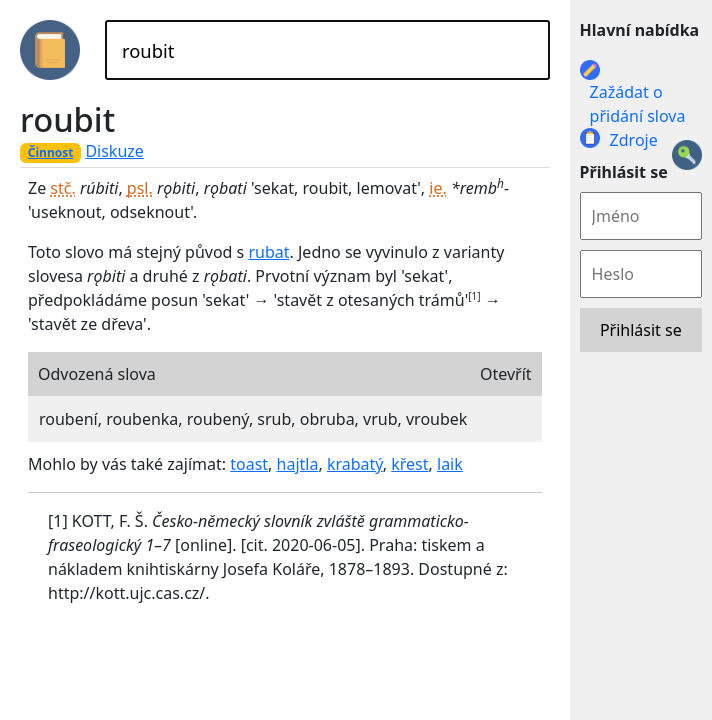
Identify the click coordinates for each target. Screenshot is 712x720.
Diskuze (114, 151)
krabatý (355, 464)
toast (249, 464)
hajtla (298, 464)
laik (450, 464)
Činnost (51, 152)
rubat (268, 252)
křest (409, 464)
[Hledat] (327, 50)
